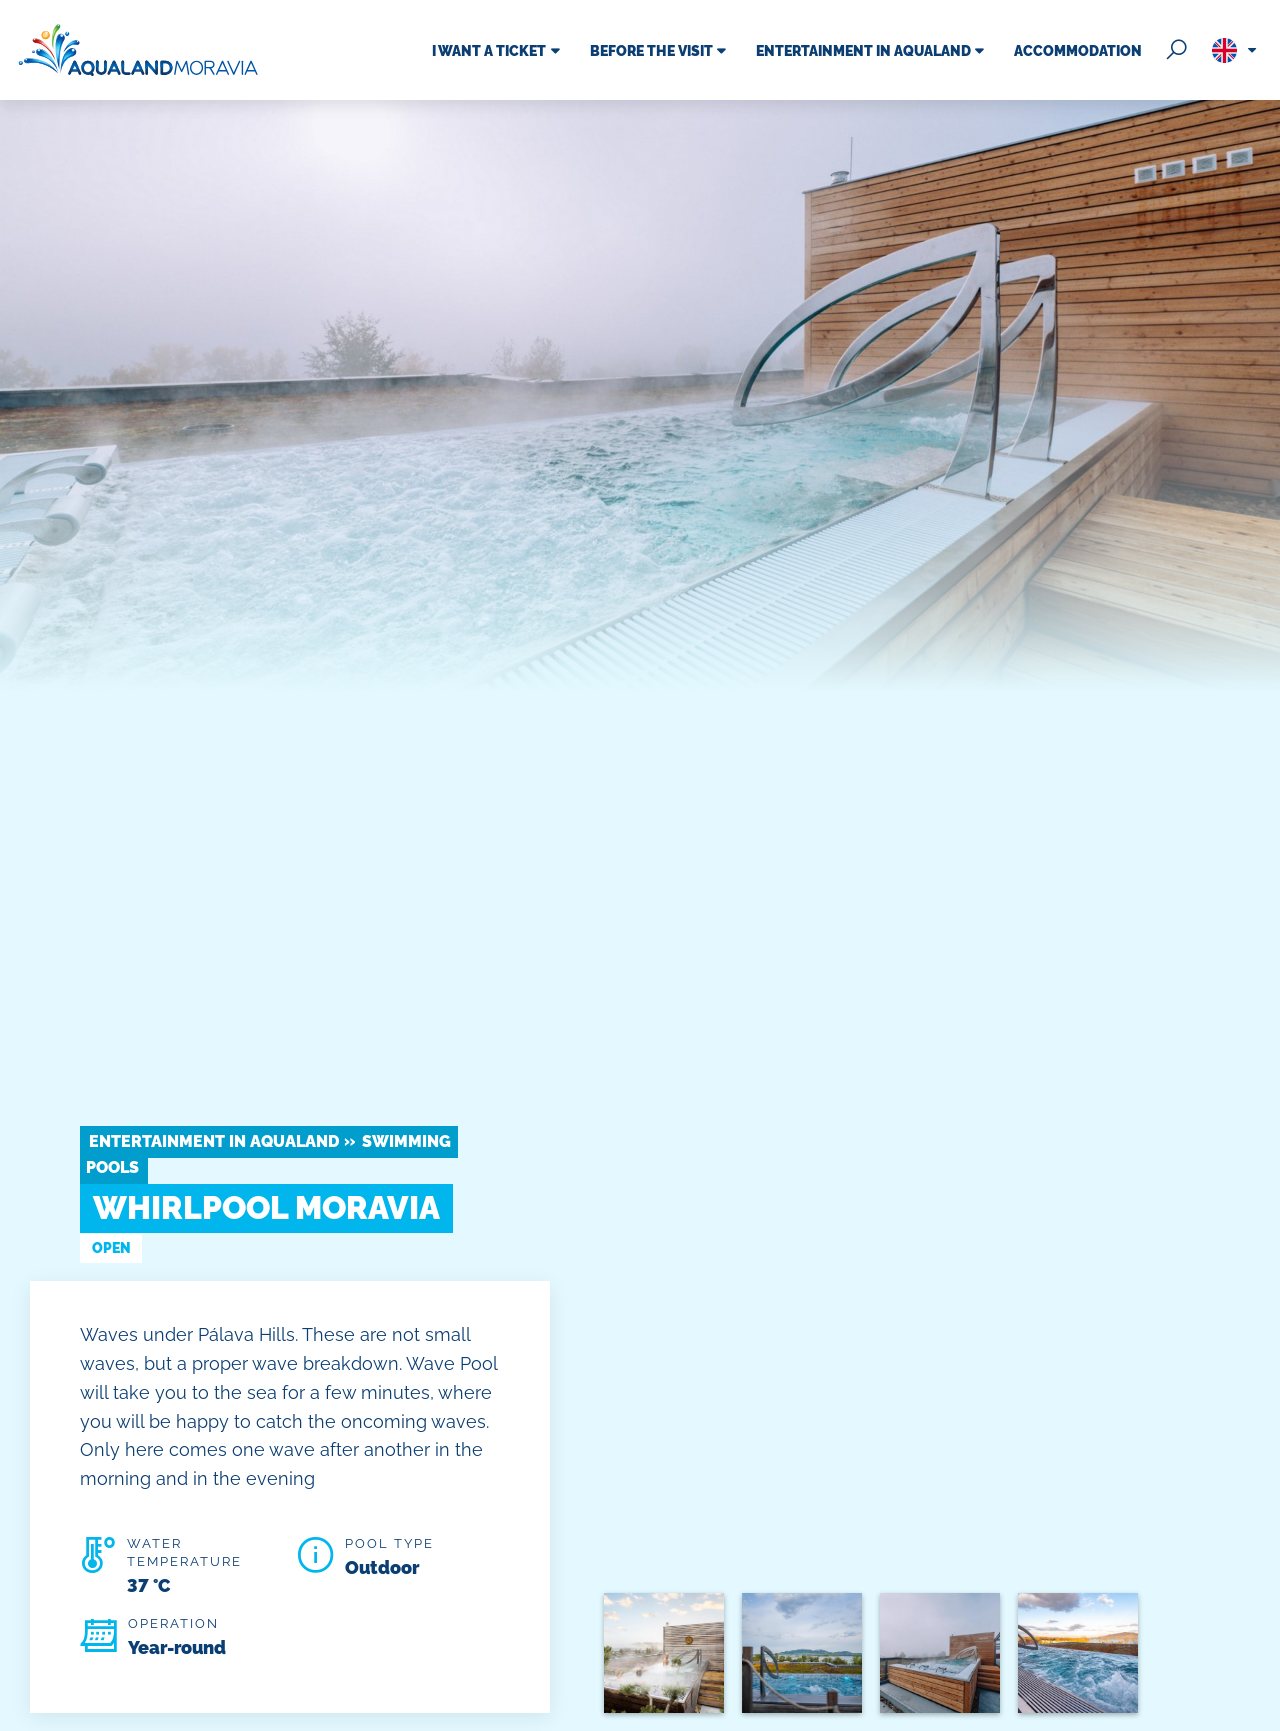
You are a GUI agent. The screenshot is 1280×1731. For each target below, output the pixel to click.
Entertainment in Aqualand (214, 1141)
